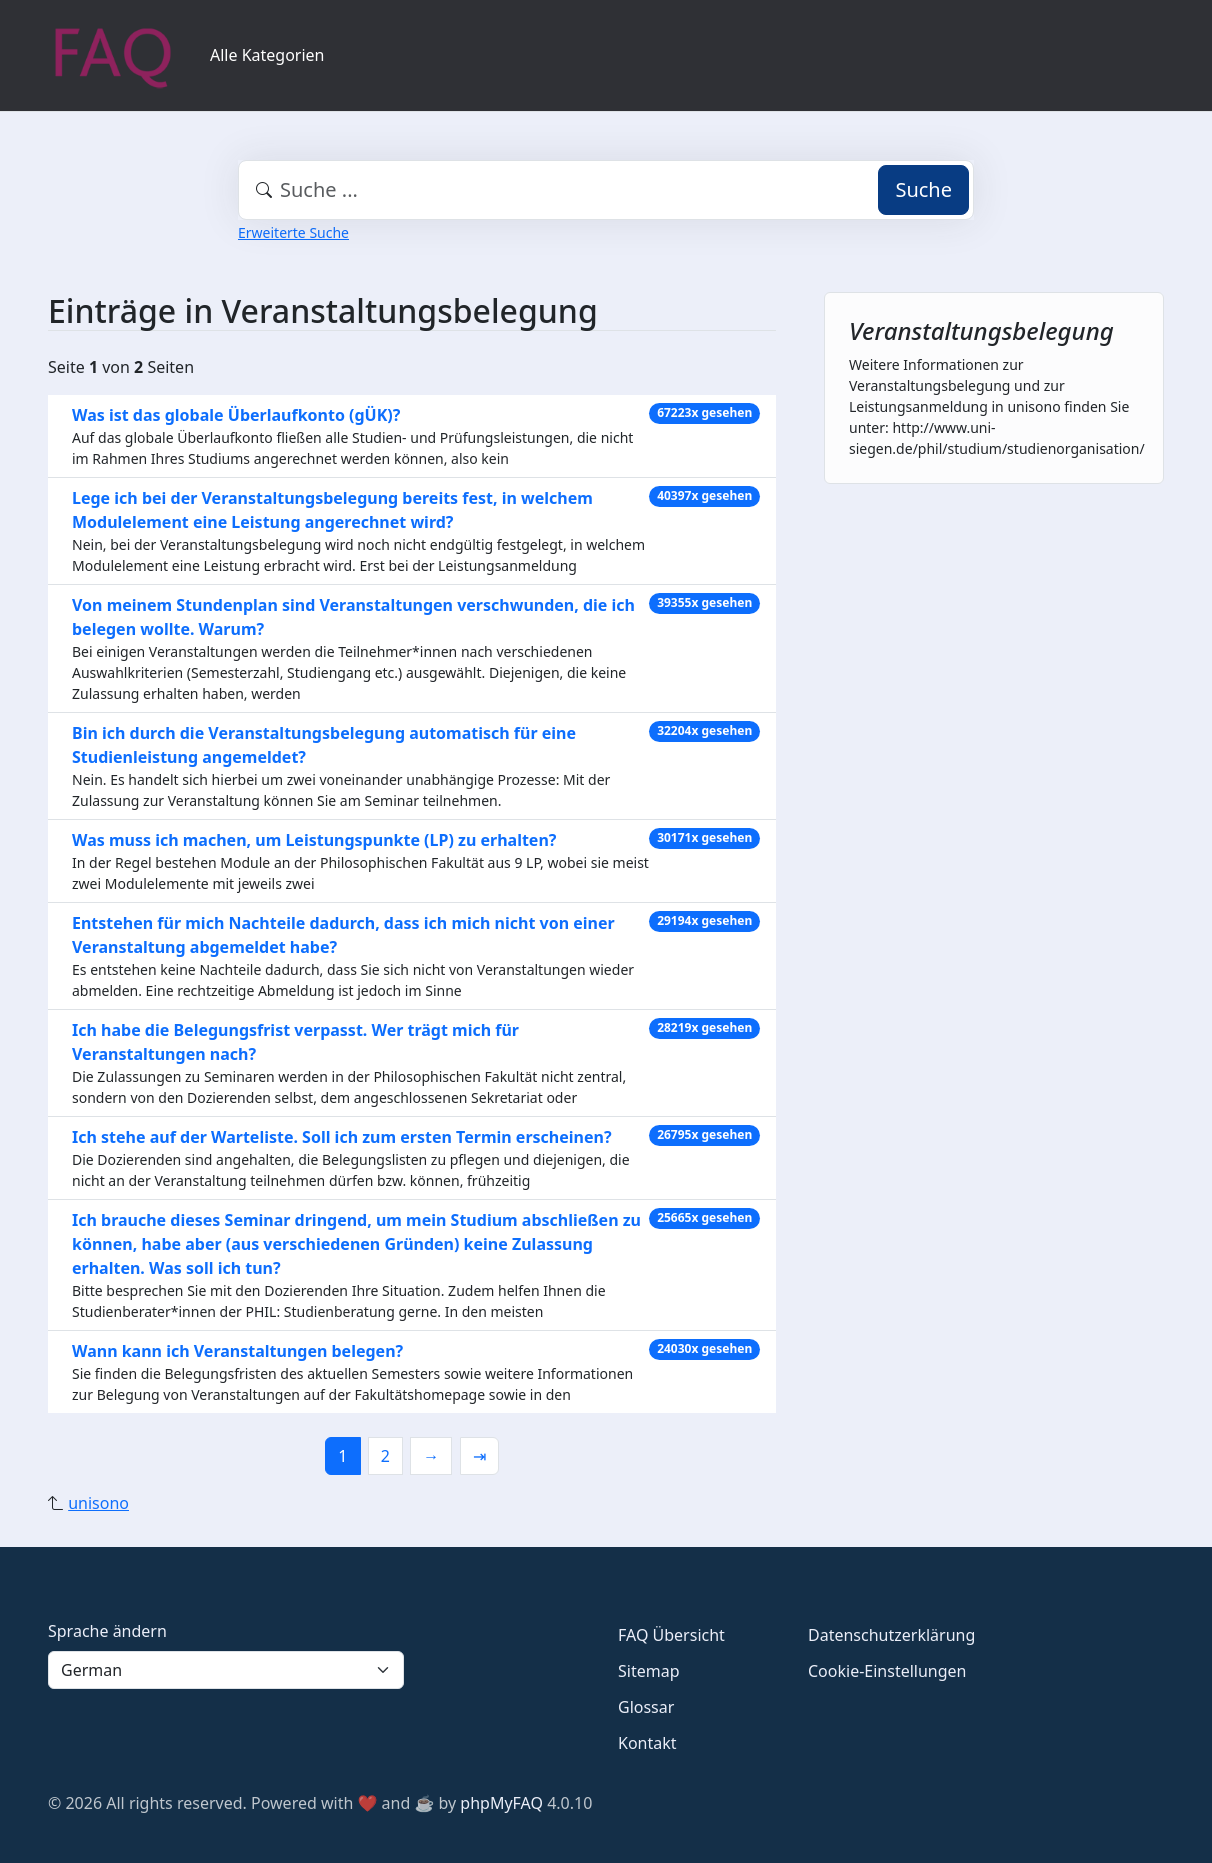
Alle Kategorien (267, 55)
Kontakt (647, 1743)
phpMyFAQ (501, 1803)
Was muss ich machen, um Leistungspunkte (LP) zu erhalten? (314, 840)
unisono (98, 1503)
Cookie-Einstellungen (887, 1671)
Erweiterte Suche (293, 232)
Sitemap (649, 1671)
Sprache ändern (107, 1631)
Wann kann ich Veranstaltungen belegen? (237, 1351)
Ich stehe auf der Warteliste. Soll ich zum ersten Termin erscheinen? (342, 1137)
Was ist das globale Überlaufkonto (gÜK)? (236, 415)
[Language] (226, 1670)
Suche (923, 189)
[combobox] (606, 190)
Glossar (646, 1707)
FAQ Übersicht (671, 1635)
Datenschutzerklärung (891, 1635)
